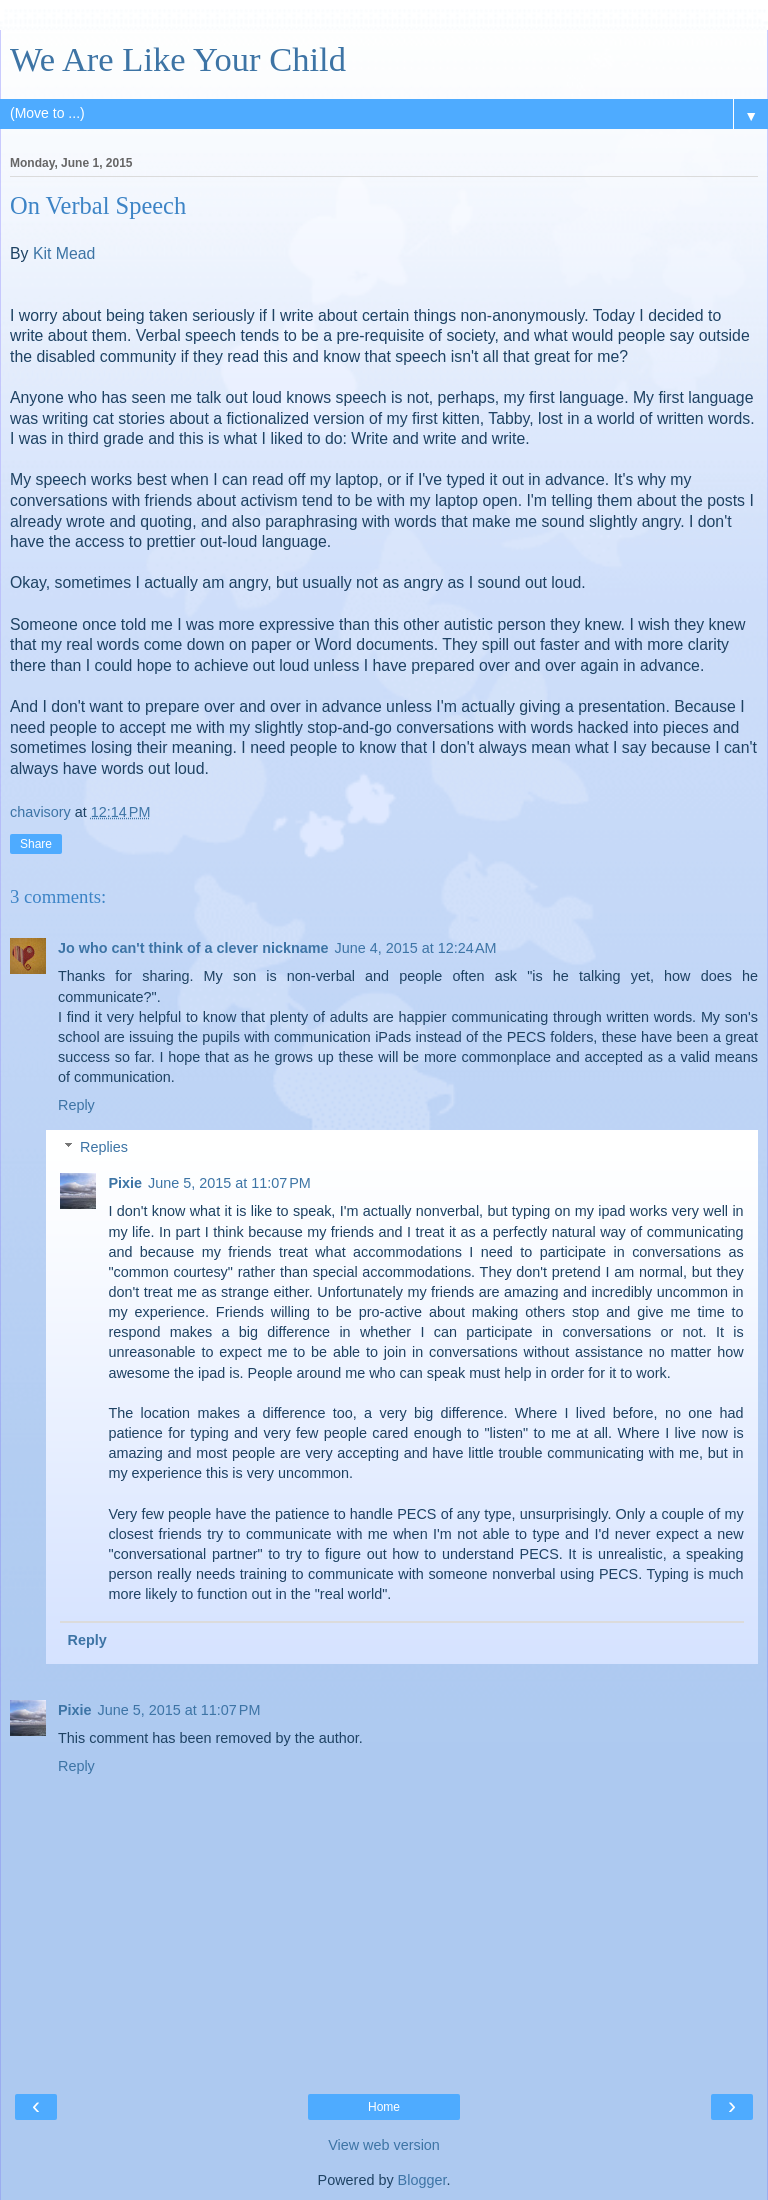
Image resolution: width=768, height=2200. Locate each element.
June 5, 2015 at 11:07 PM (229, 1183)
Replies (104, 1147)
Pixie (125, 1183)
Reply (76, 1105)
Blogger (422, 2180)
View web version (384, 2145)
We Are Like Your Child (178, 59)
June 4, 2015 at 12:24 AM (416, 948)
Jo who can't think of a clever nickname (193, 948)
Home (384, 2107)
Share (36, 844)
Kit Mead (64, 253)
